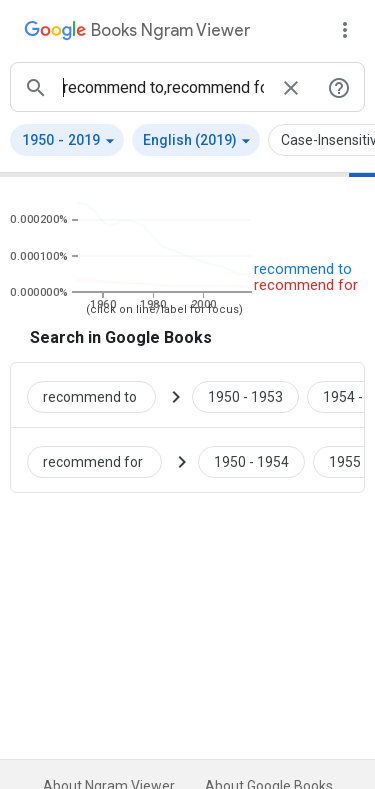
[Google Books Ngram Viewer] (137, 33)
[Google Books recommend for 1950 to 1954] (251, 460)
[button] (67, 140)
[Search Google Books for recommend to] (99, 395)
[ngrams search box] (163, 87)
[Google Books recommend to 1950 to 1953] (245, 395)
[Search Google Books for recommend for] (102, 460)
